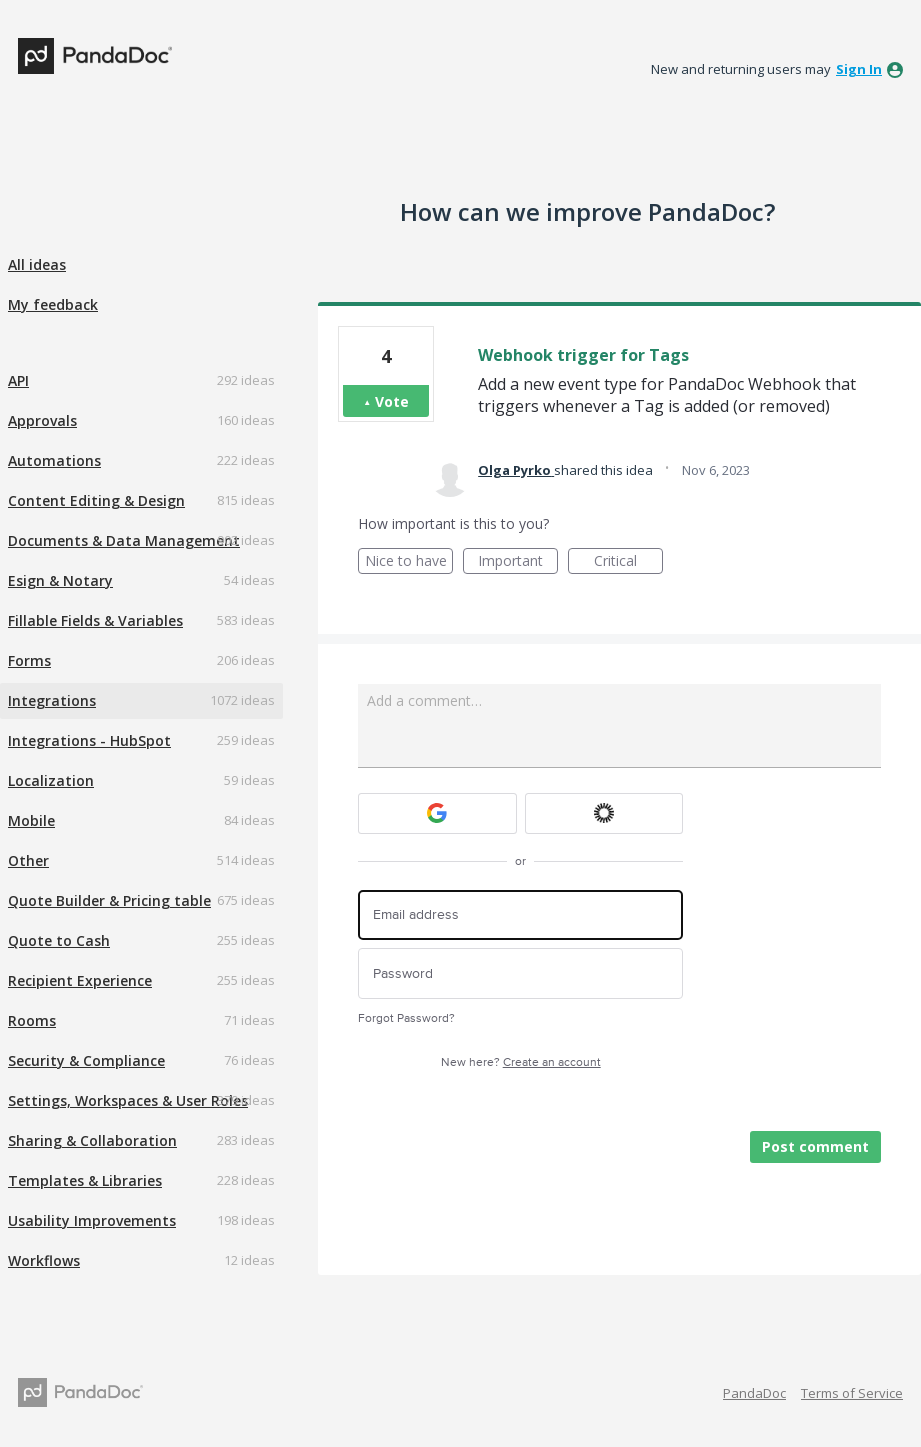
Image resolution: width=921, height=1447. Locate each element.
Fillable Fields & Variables (95, 620)
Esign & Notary (60, 580)
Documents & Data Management (124, 540)
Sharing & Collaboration (92, 1140)
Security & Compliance (86, 1060)
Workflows (44, 1260)
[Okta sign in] (604, 813)
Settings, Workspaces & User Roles (128, 1100)
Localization (51, 780)
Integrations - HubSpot (89, 740)
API (18, 380)
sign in (859, 69)
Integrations (52, 700)
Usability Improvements (92, 1220)
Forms (29, 660)
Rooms (32, 1020)
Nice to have (409, 562)
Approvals (42, 420)
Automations (54, 460)
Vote (392, 401)
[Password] (520, 973)
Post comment (815, 1146)
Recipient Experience (80, 980)
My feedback (53, 304)
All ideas (37, 264)
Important (518, 562)
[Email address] (520, 915)
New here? (521, 1062)
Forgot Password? (406, 1018)
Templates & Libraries (85, 1180)
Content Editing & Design (96, 500)
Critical (628, 562)
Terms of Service (852, 1393)
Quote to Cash (59, 940)
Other (28, 860)
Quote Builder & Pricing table (109, 900)
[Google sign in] (437, 813)
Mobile (31, 820)
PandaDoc (754, 1393)
